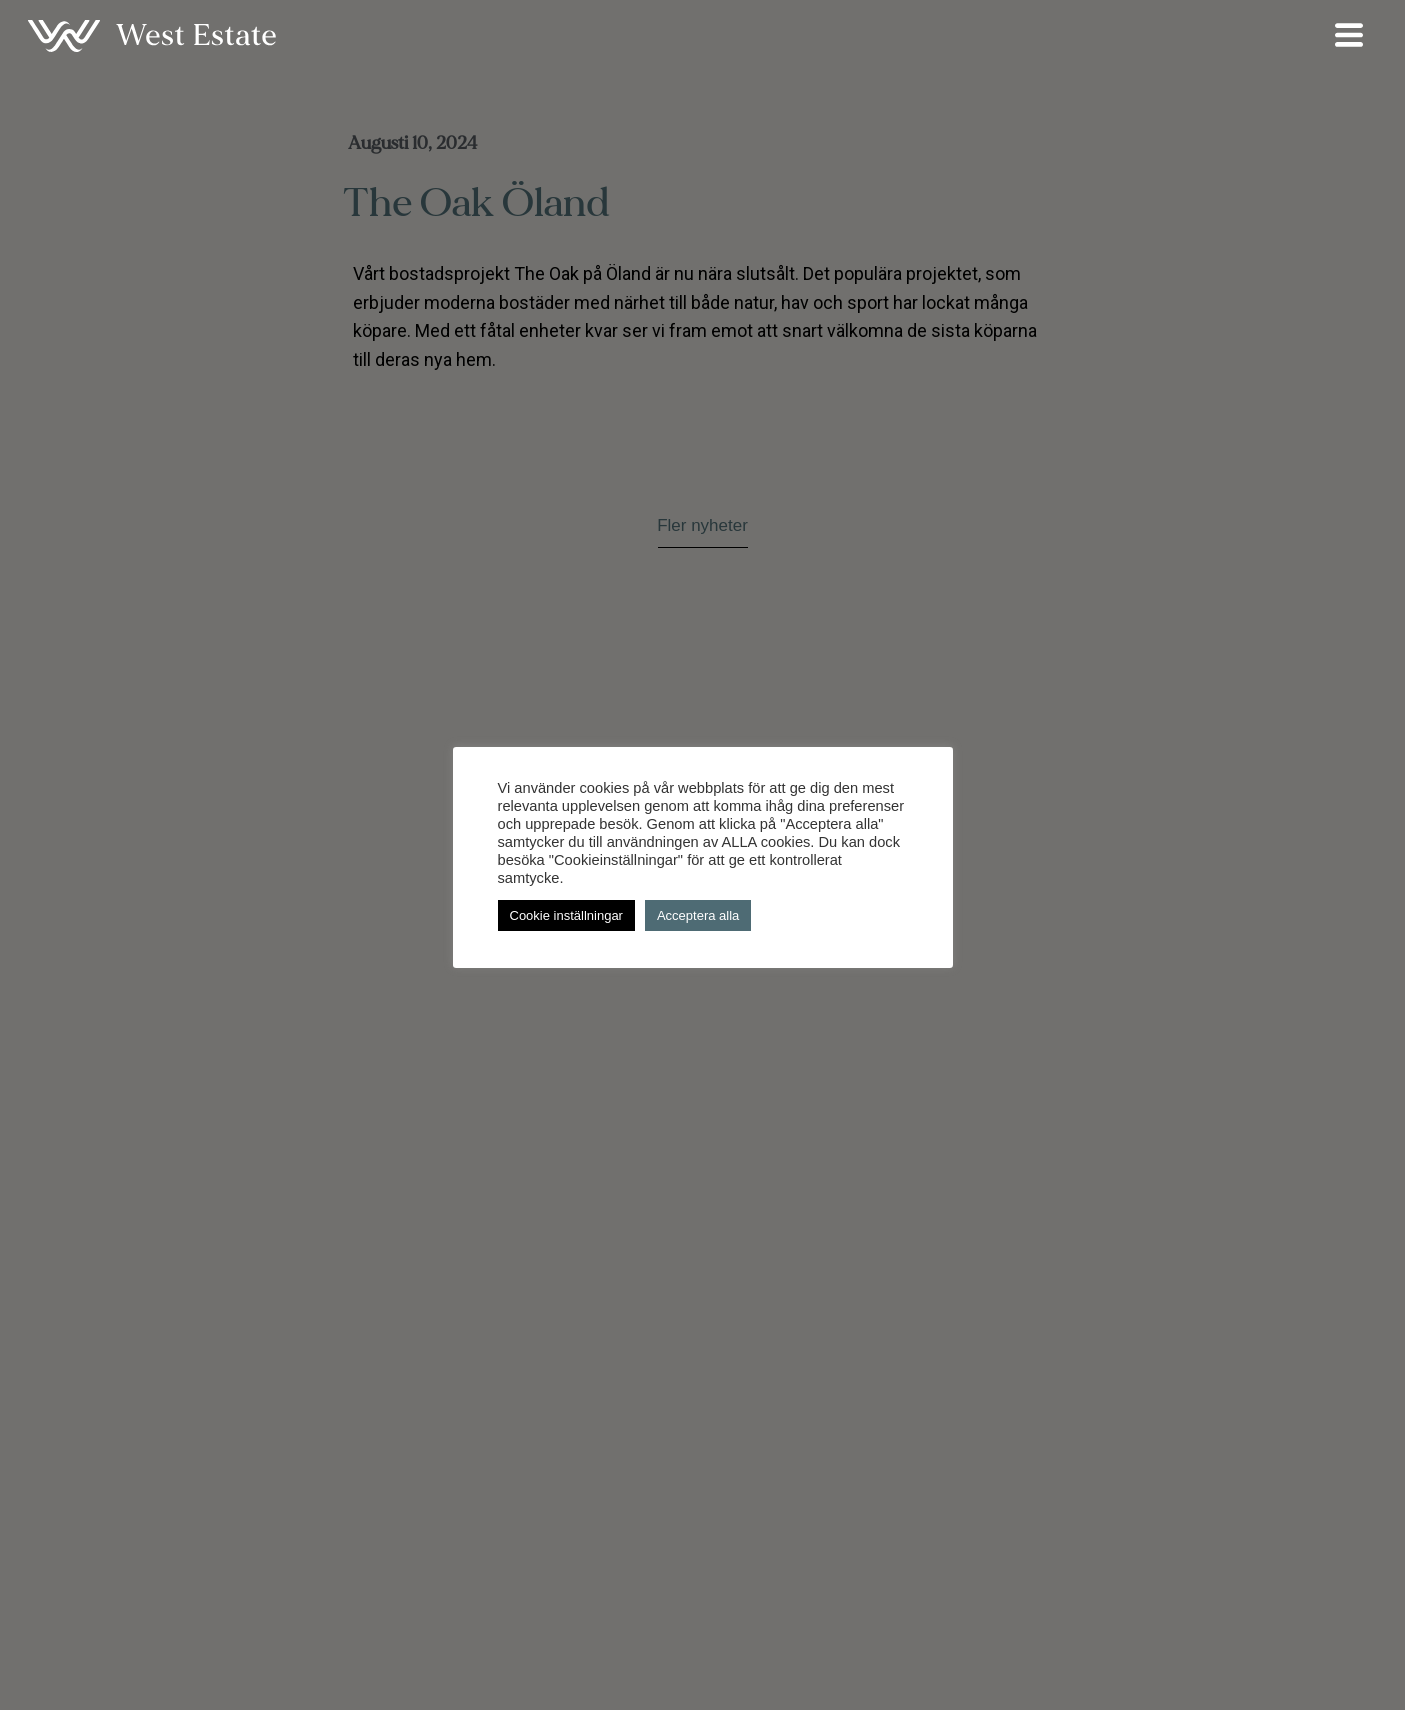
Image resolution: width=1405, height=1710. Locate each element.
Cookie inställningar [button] (566, 915)
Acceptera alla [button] (698, 915)
